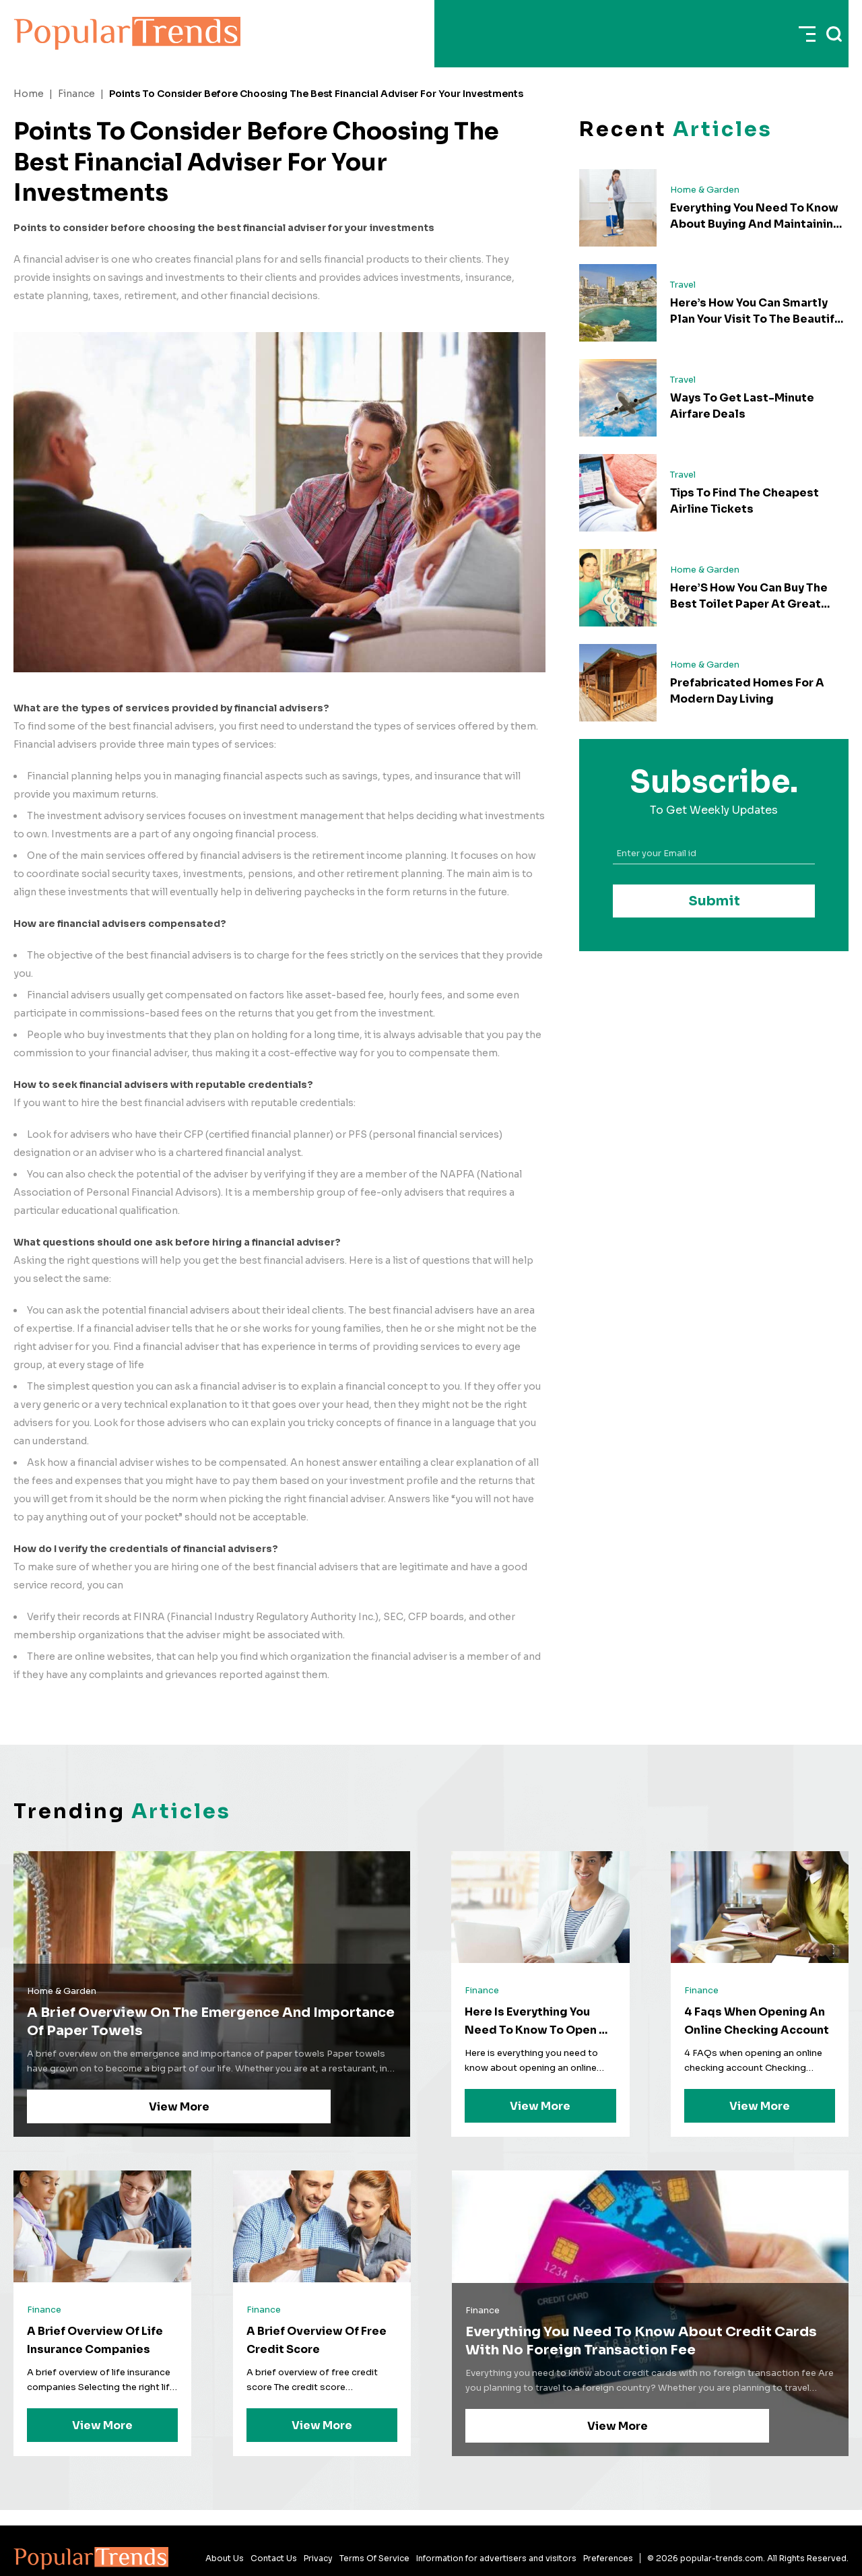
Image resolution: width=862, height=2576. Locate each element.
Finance (76, 94)
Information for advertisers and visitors (496, 2558)
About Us (224, 2558)
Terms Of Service (374, 2558)
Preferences (608, 2558)
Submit (714, 901)
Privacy (318, 2558)
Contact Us (274, 2558)
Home (28, 94)
